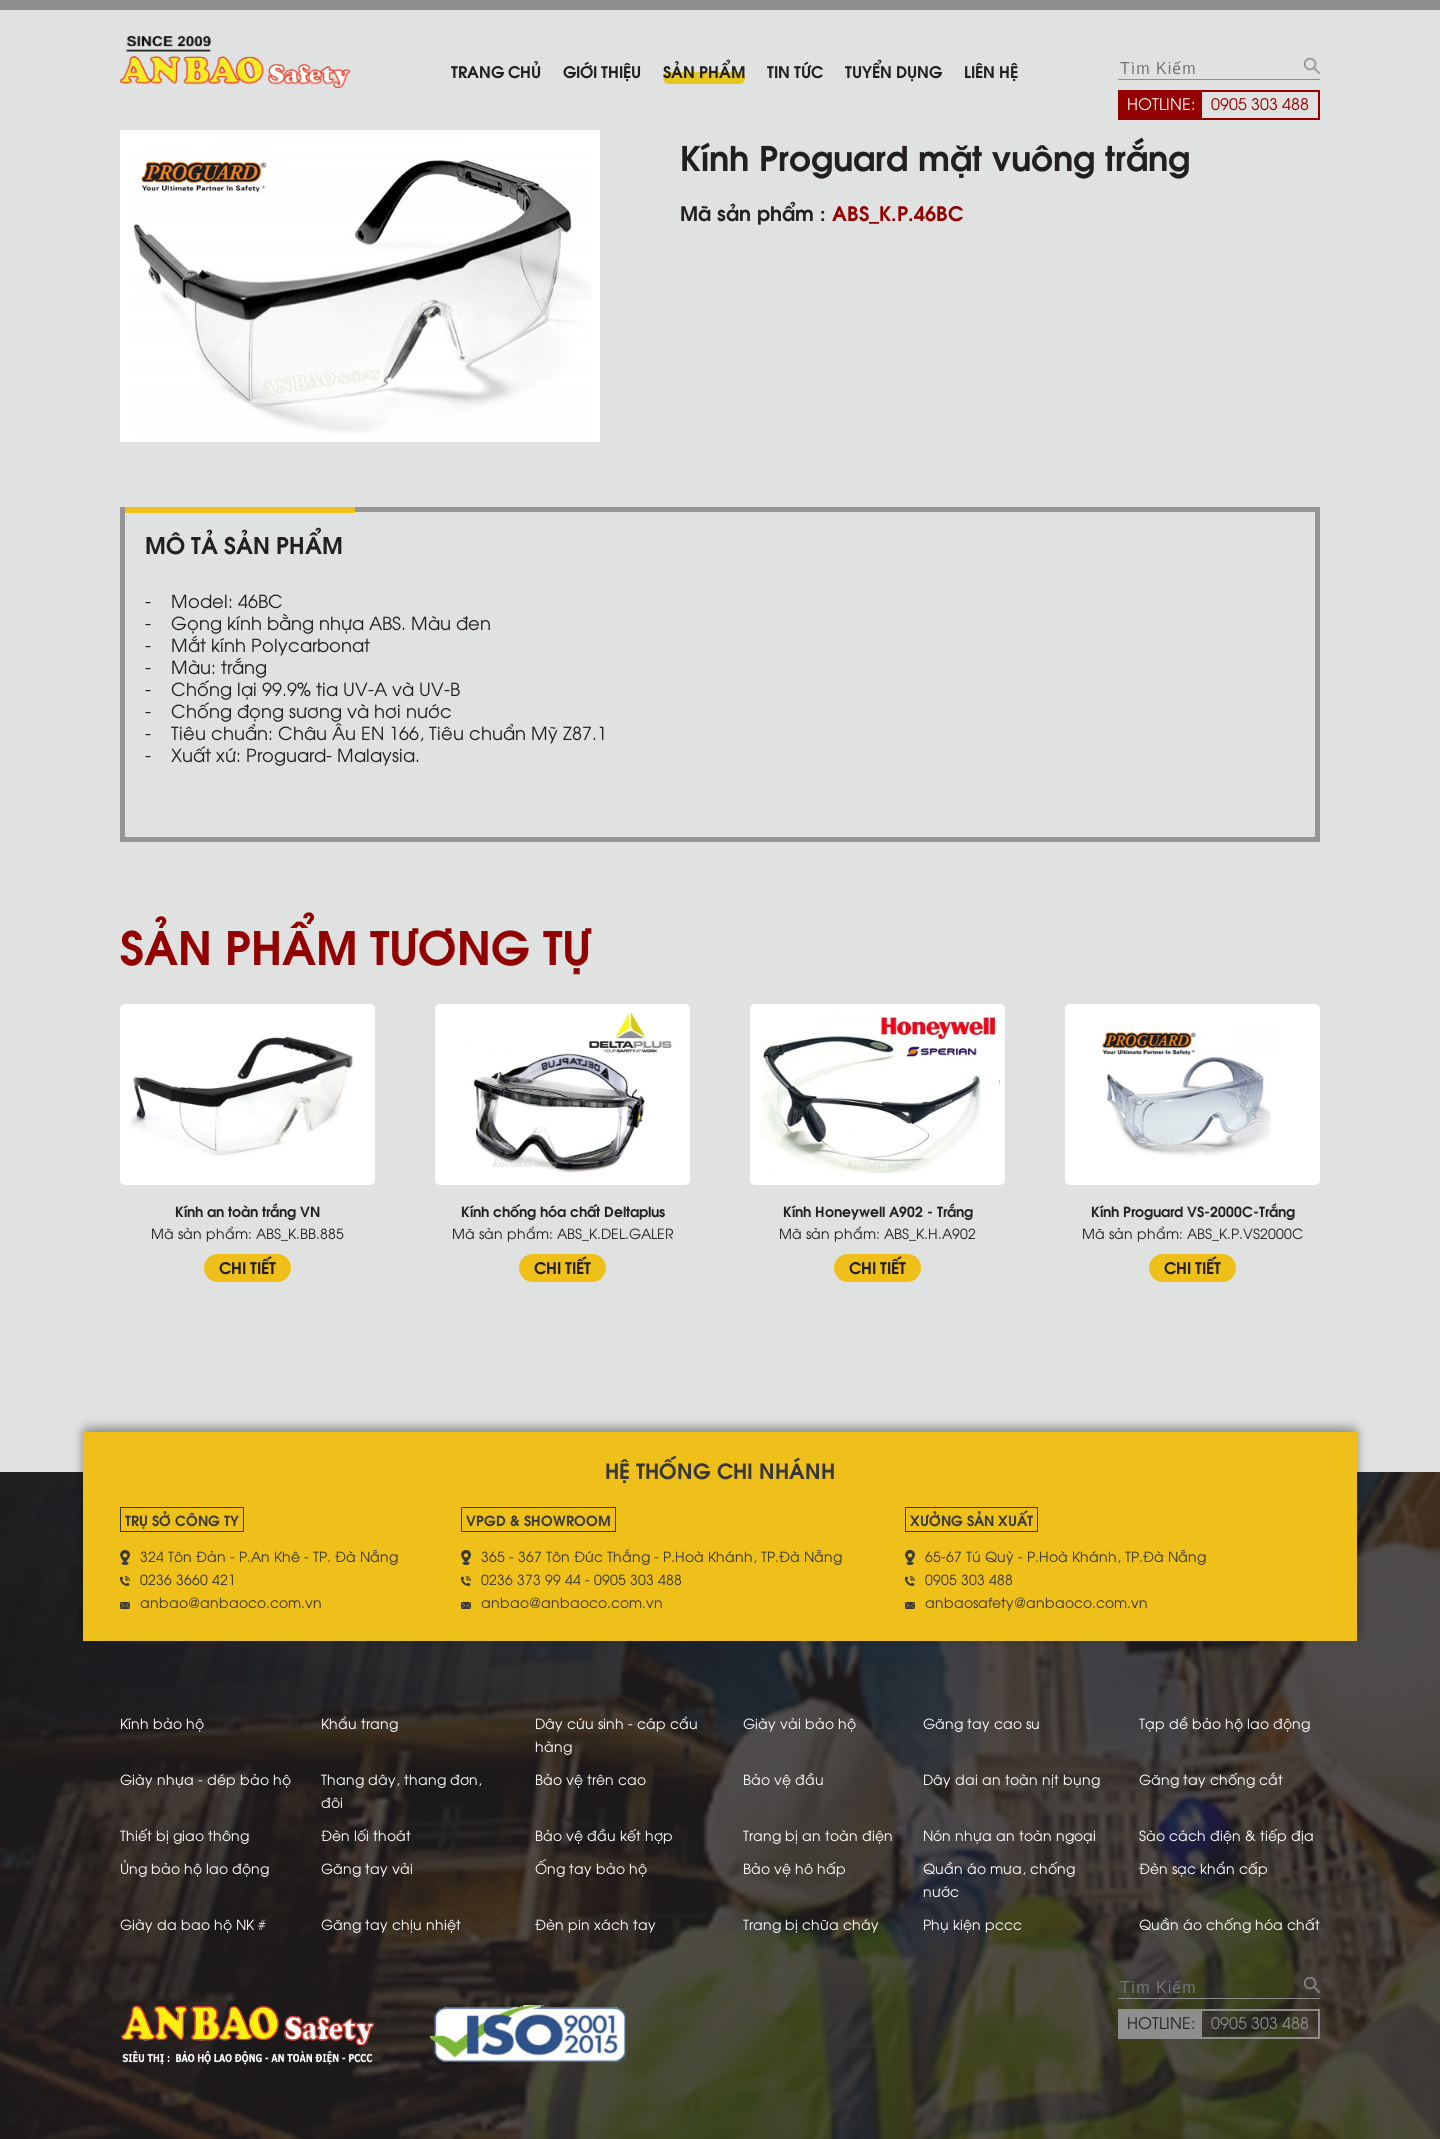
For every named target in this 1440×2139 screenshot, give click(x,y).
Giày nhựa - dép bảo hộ (205, 1778)
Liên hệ (991, 70)
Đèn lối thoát (366, 1834)
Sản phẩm (704, 70)
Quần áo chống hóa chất (1229, 1923)
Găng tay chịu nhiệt (391, 1923)
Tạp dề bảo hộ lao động (1224, 1722)
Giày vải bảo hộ (799, 1722)
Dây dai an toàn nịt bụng (1011, 1778)
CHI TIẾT (247, 1266)
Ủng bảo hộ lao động (194, 1867)
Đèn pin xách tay (595, 1923)
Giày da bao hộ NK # (193, 1923)
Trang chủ (496, 70)
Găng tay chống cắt (1211, 1778)
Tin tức (795, 70)
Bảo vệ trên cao (590, 1778)
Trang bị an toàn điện (818, 1834)
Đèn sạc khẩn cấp (1203, 1867)
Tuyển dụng (893, 70)
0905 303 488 (1260, 103)
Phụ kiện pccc (972, 1923)
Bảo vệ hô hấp (794, 1867)
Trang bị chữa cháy (811, 1923)
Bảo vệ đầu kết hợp (604, 1834)
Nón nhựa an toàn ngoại (1009, 1834)
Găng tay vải (367, 1867)
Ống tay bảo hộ (591, 1867)
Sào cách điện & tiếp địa (1226, 1834)
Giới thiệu (602, 70)
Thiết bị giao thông (184, 1834)
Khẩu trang (359, 1722)
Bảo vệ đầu (783, 1778)
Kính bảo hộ (162, 1722)
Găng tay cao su (981, 1722)
